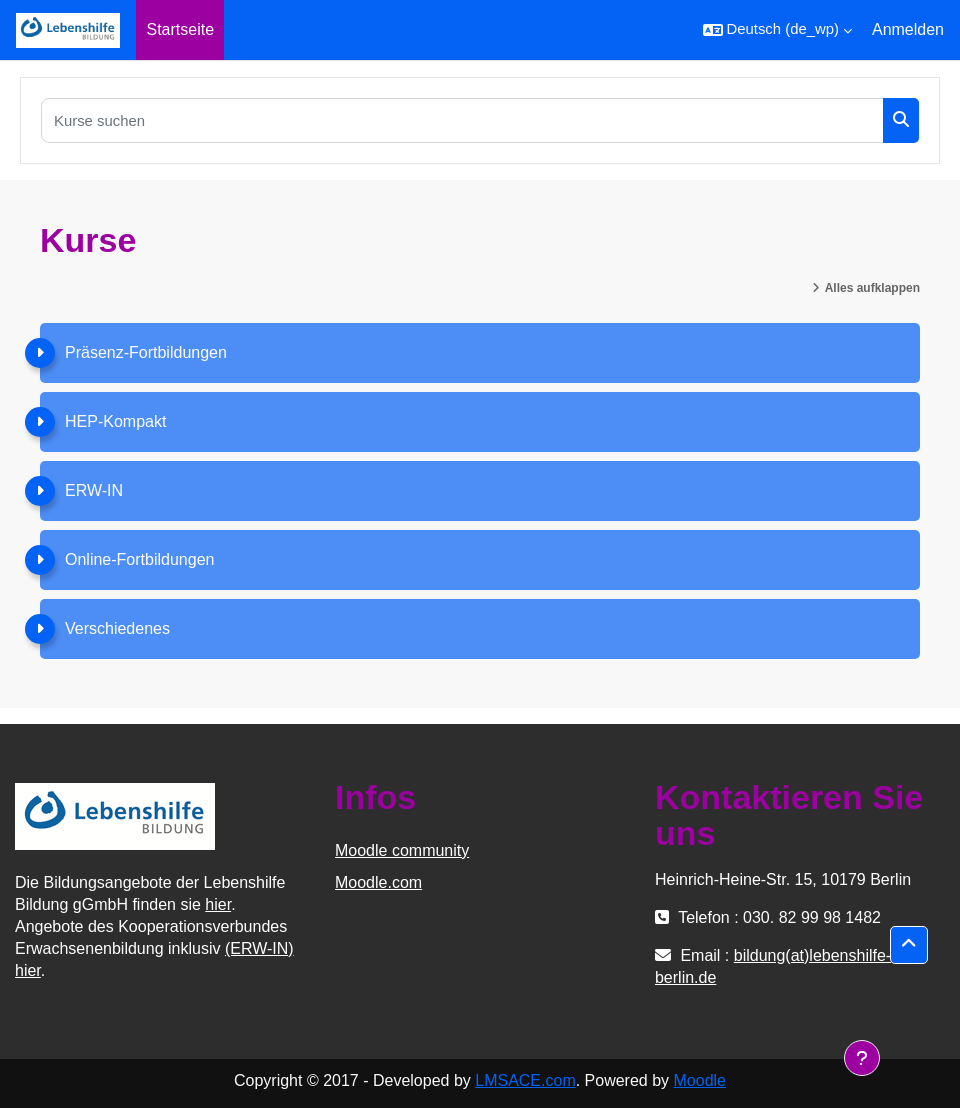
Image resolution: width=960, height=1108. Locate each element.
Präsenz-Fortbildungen (146, 352)
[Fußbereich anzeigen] (862, 1058)
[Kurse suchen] (462, 120)
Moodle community (402, 850)
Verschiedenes (117, 628)
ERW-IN (94, 490)
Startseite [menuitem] (180, 29)
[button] (777, 30)
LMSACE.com (525, 1080)
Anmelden (908, 29)
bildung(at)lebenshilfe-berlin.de (773, 966)
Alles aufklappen (872, 288)
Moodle (700, 1080)
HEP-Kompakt (115, 421)
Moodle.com (378, 882)
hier (218, 904)
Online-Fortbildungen (139, 559)
